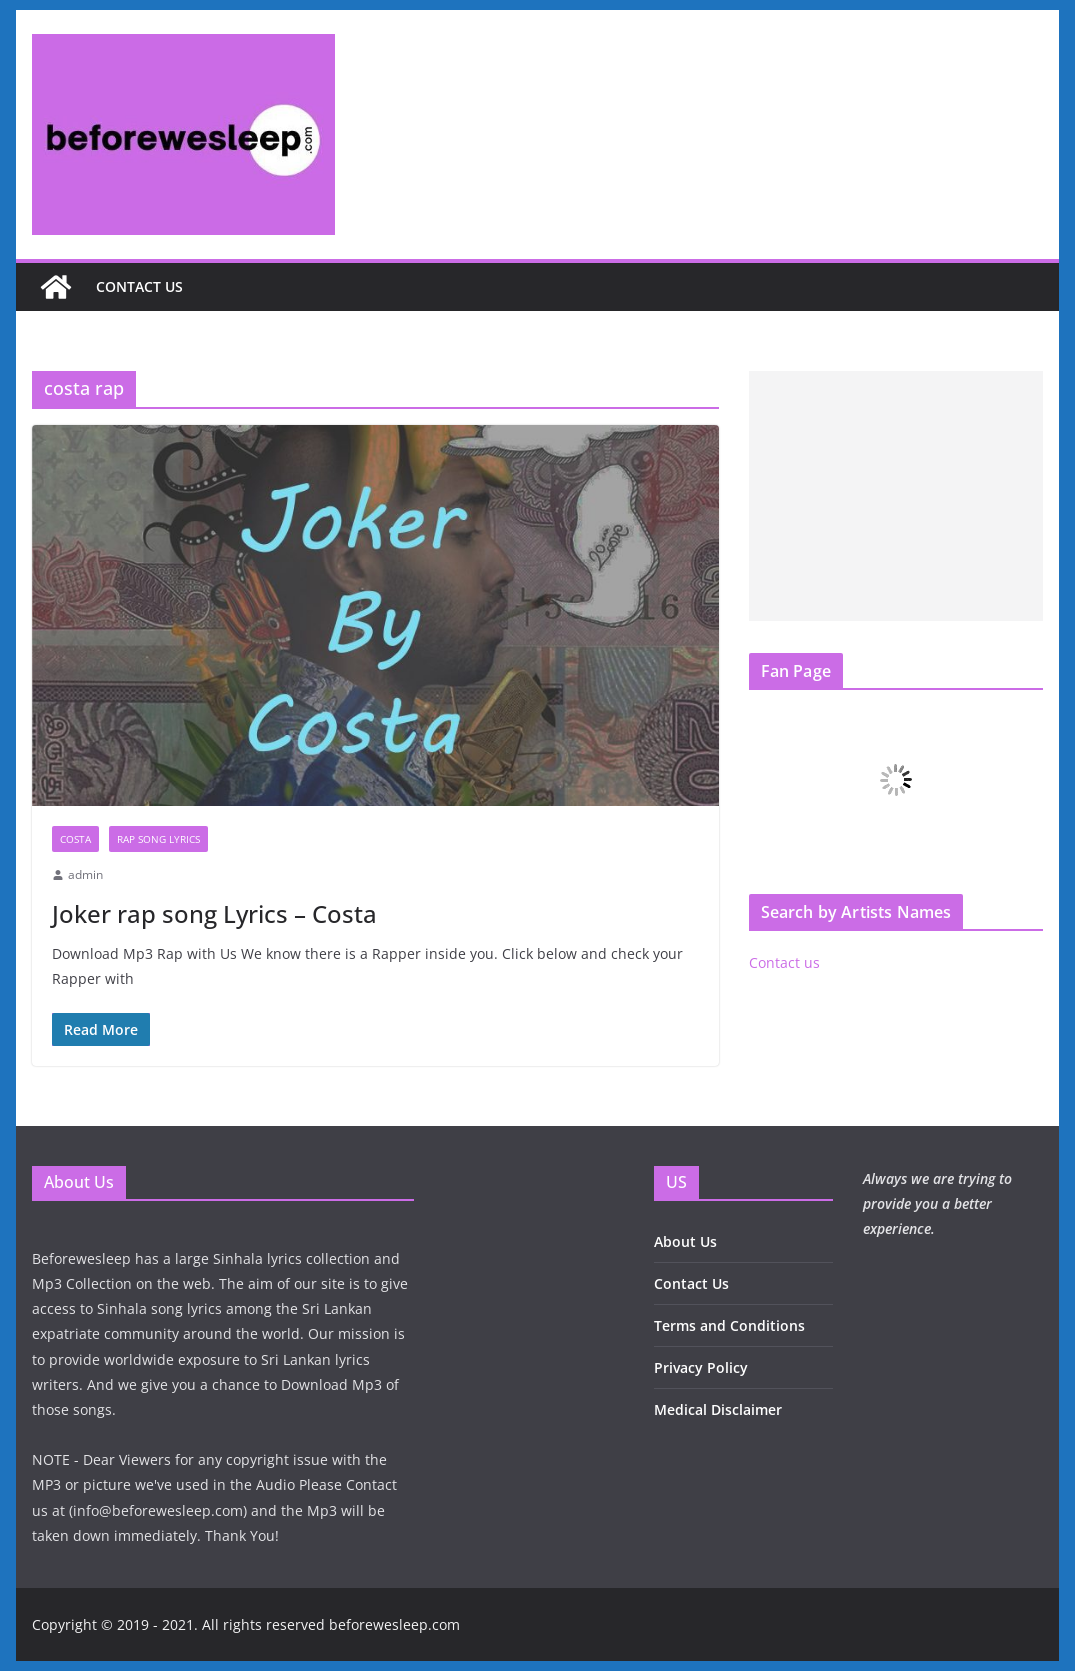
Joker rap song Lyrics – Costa (214, 913)
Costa (75, 839)
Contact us (139, 286)
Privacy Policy (701, 1367)
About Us (685, 1241)
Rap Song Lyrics (158, 839)
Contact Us (691, 1283)
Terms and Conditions (729, 1325)
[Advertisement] (896, 496)
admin (85, 874)
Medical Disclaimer (718, 1409)
